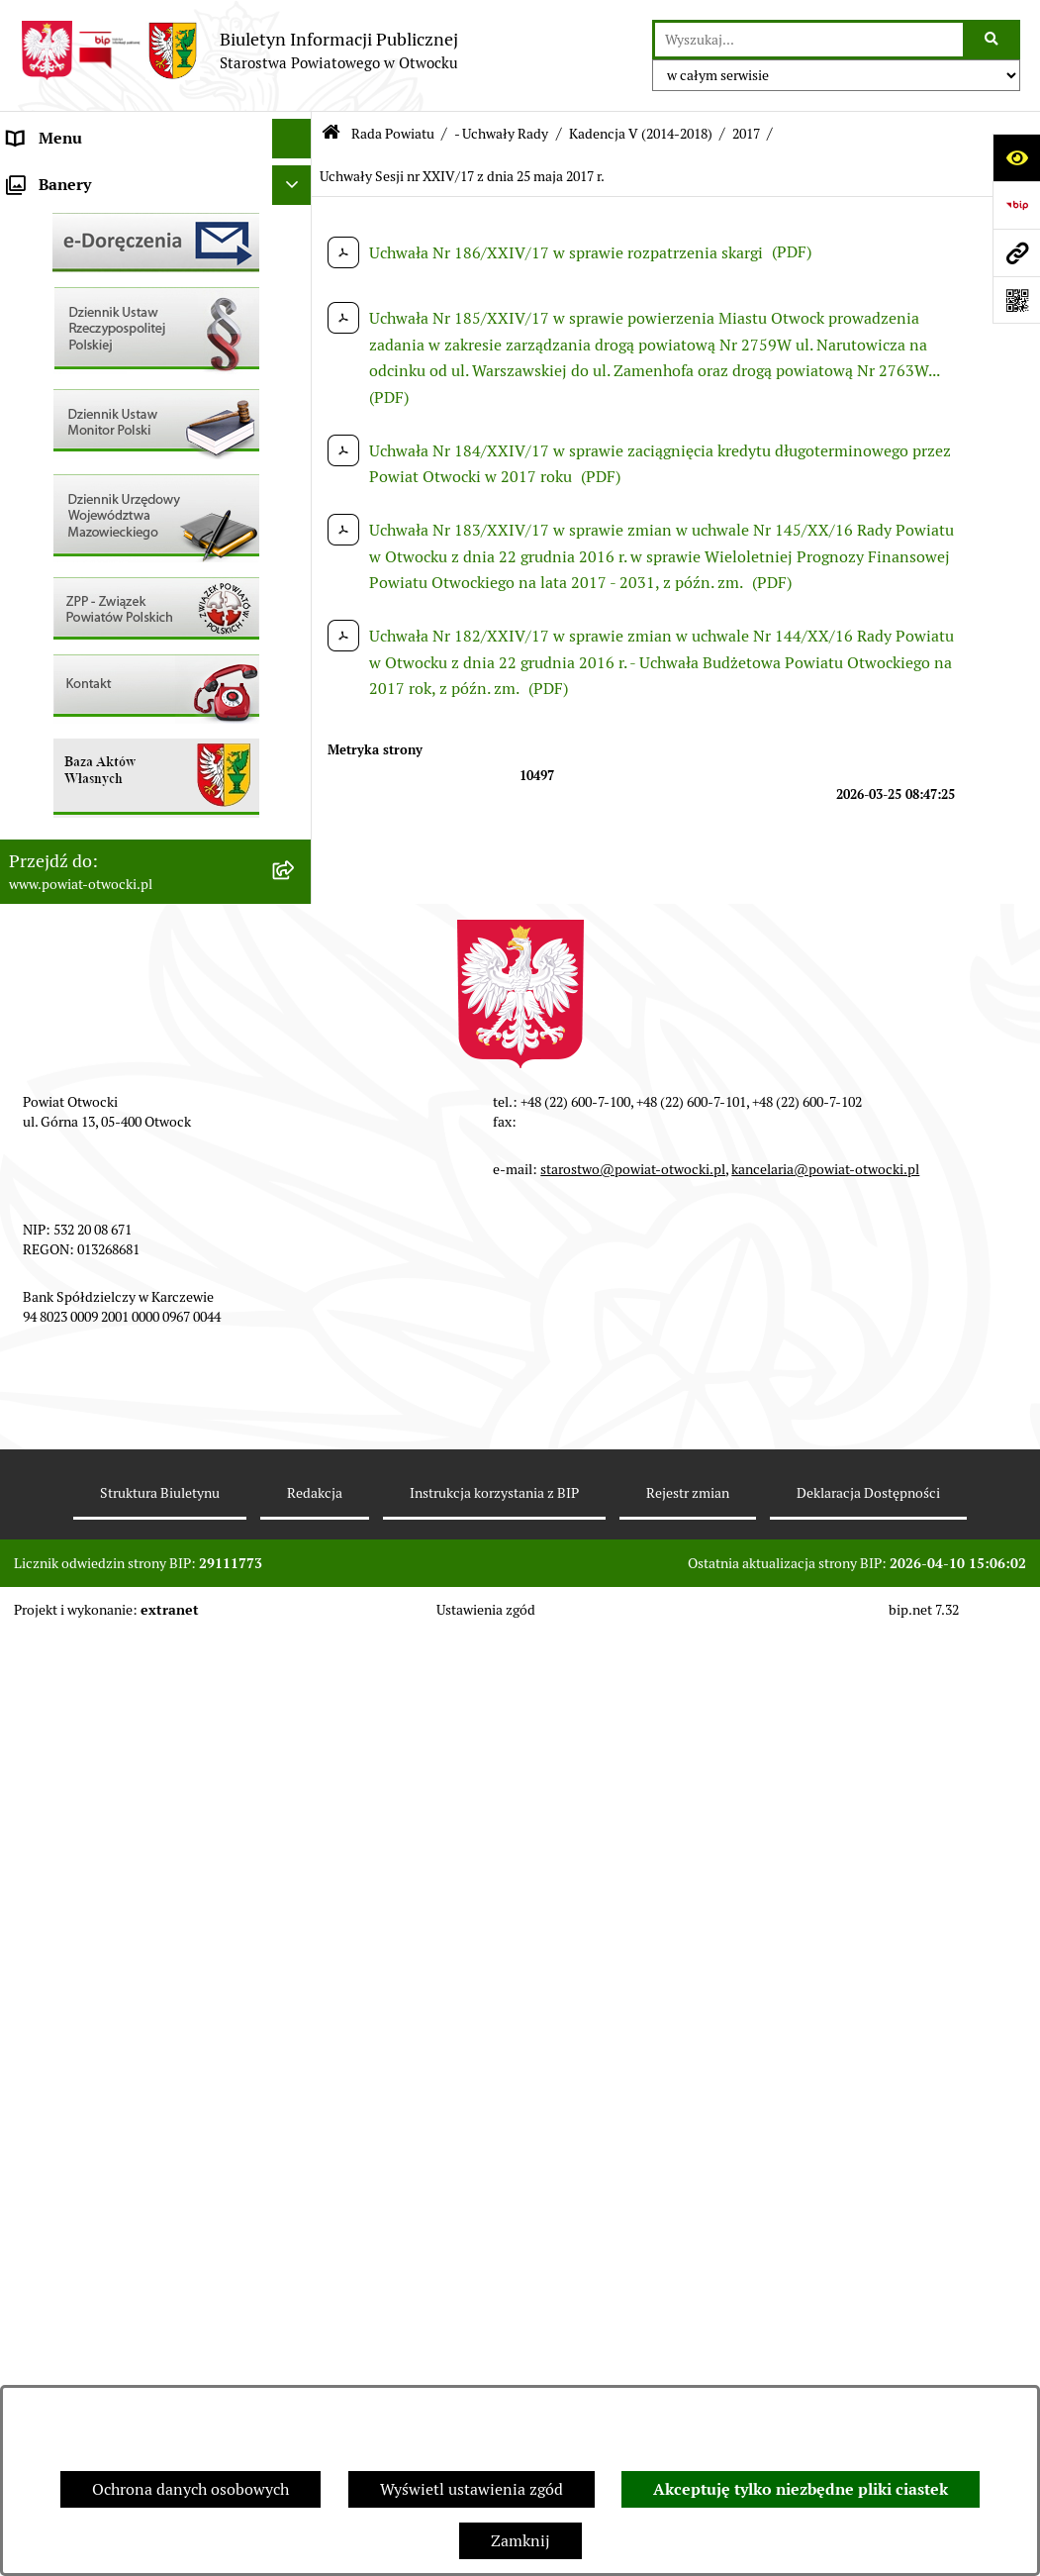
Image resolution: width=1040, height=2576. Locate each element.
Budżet (32, 953)
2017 (746, 134)
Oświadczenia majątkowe (97, 914)
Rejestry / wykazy (69, 653)
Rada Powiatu (56, 177)
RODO (30, 415)
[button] (296, 258)
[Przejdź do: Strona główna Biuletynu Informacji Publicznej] (331, 134)
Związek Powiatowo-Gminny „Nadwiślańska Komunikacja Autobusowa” (111, 1017)
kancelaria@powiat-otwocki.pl (825, 2112)
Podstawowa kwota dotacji (102, 835)
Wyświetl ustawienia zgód (471, 2489)
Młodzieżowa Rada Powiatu (105, 257)
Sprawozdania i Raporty (92, 613)
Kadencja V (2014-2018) (640, 134)
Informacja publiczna (83, 455)
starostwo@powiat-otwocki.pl (632, 2112)
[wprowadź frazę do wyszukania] (809, 39)
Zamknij (520, 2540)
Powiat (32, 336)
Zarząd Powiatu (63, 217)
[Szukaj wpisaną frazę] (993, 39)
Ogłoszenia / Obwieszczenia (107, 534)
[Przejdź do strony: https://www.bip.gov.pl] (1016, 205)
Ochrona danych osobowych (190, 2489)
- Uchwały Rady (501, 134)
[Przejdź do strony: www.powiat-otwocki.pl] (1016, 252)
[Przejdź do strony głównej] (239, 50)
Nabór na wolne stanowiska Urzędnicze (106, 704)
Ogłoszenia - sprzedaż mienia (112, 573)
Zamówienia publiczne (88, 795)
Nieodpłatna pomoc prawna (106, 375)
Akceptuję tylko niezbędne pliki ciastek (800, 2489)
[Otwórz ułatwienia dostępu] (1016, 157)
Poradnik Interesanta (83, 296)
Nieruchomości (61, 755)
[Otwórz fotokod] (1016, 300)
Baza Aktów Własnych (85, 1080)
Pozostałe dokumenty (84, 494)
